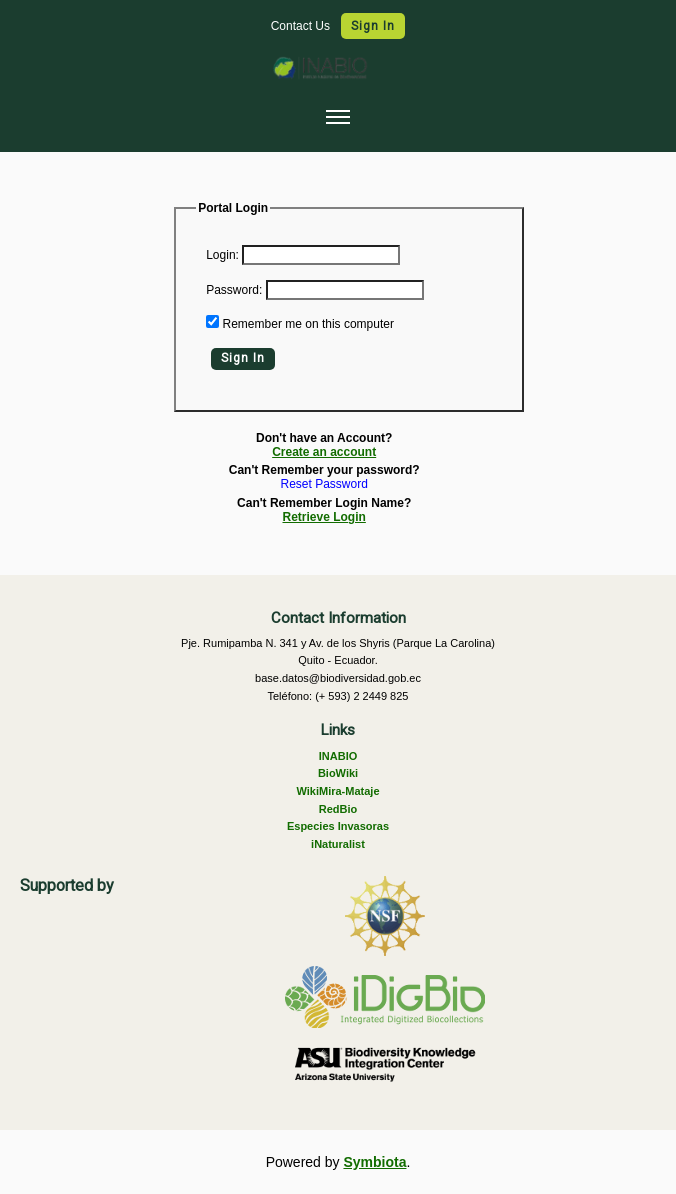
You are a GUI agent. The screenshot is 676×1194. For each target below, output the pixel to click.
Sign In (373, 26)
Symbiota (374, 1162)
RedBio (338, 809)
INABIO (338, 756)
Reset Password (324, 484)
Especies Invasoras (338, 826)
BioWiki (338, 773)
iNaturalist (338, 844)
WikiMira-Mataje (337, 791)
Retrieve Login (324, 517)
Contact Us (302, 26)
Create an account (324, 452)
